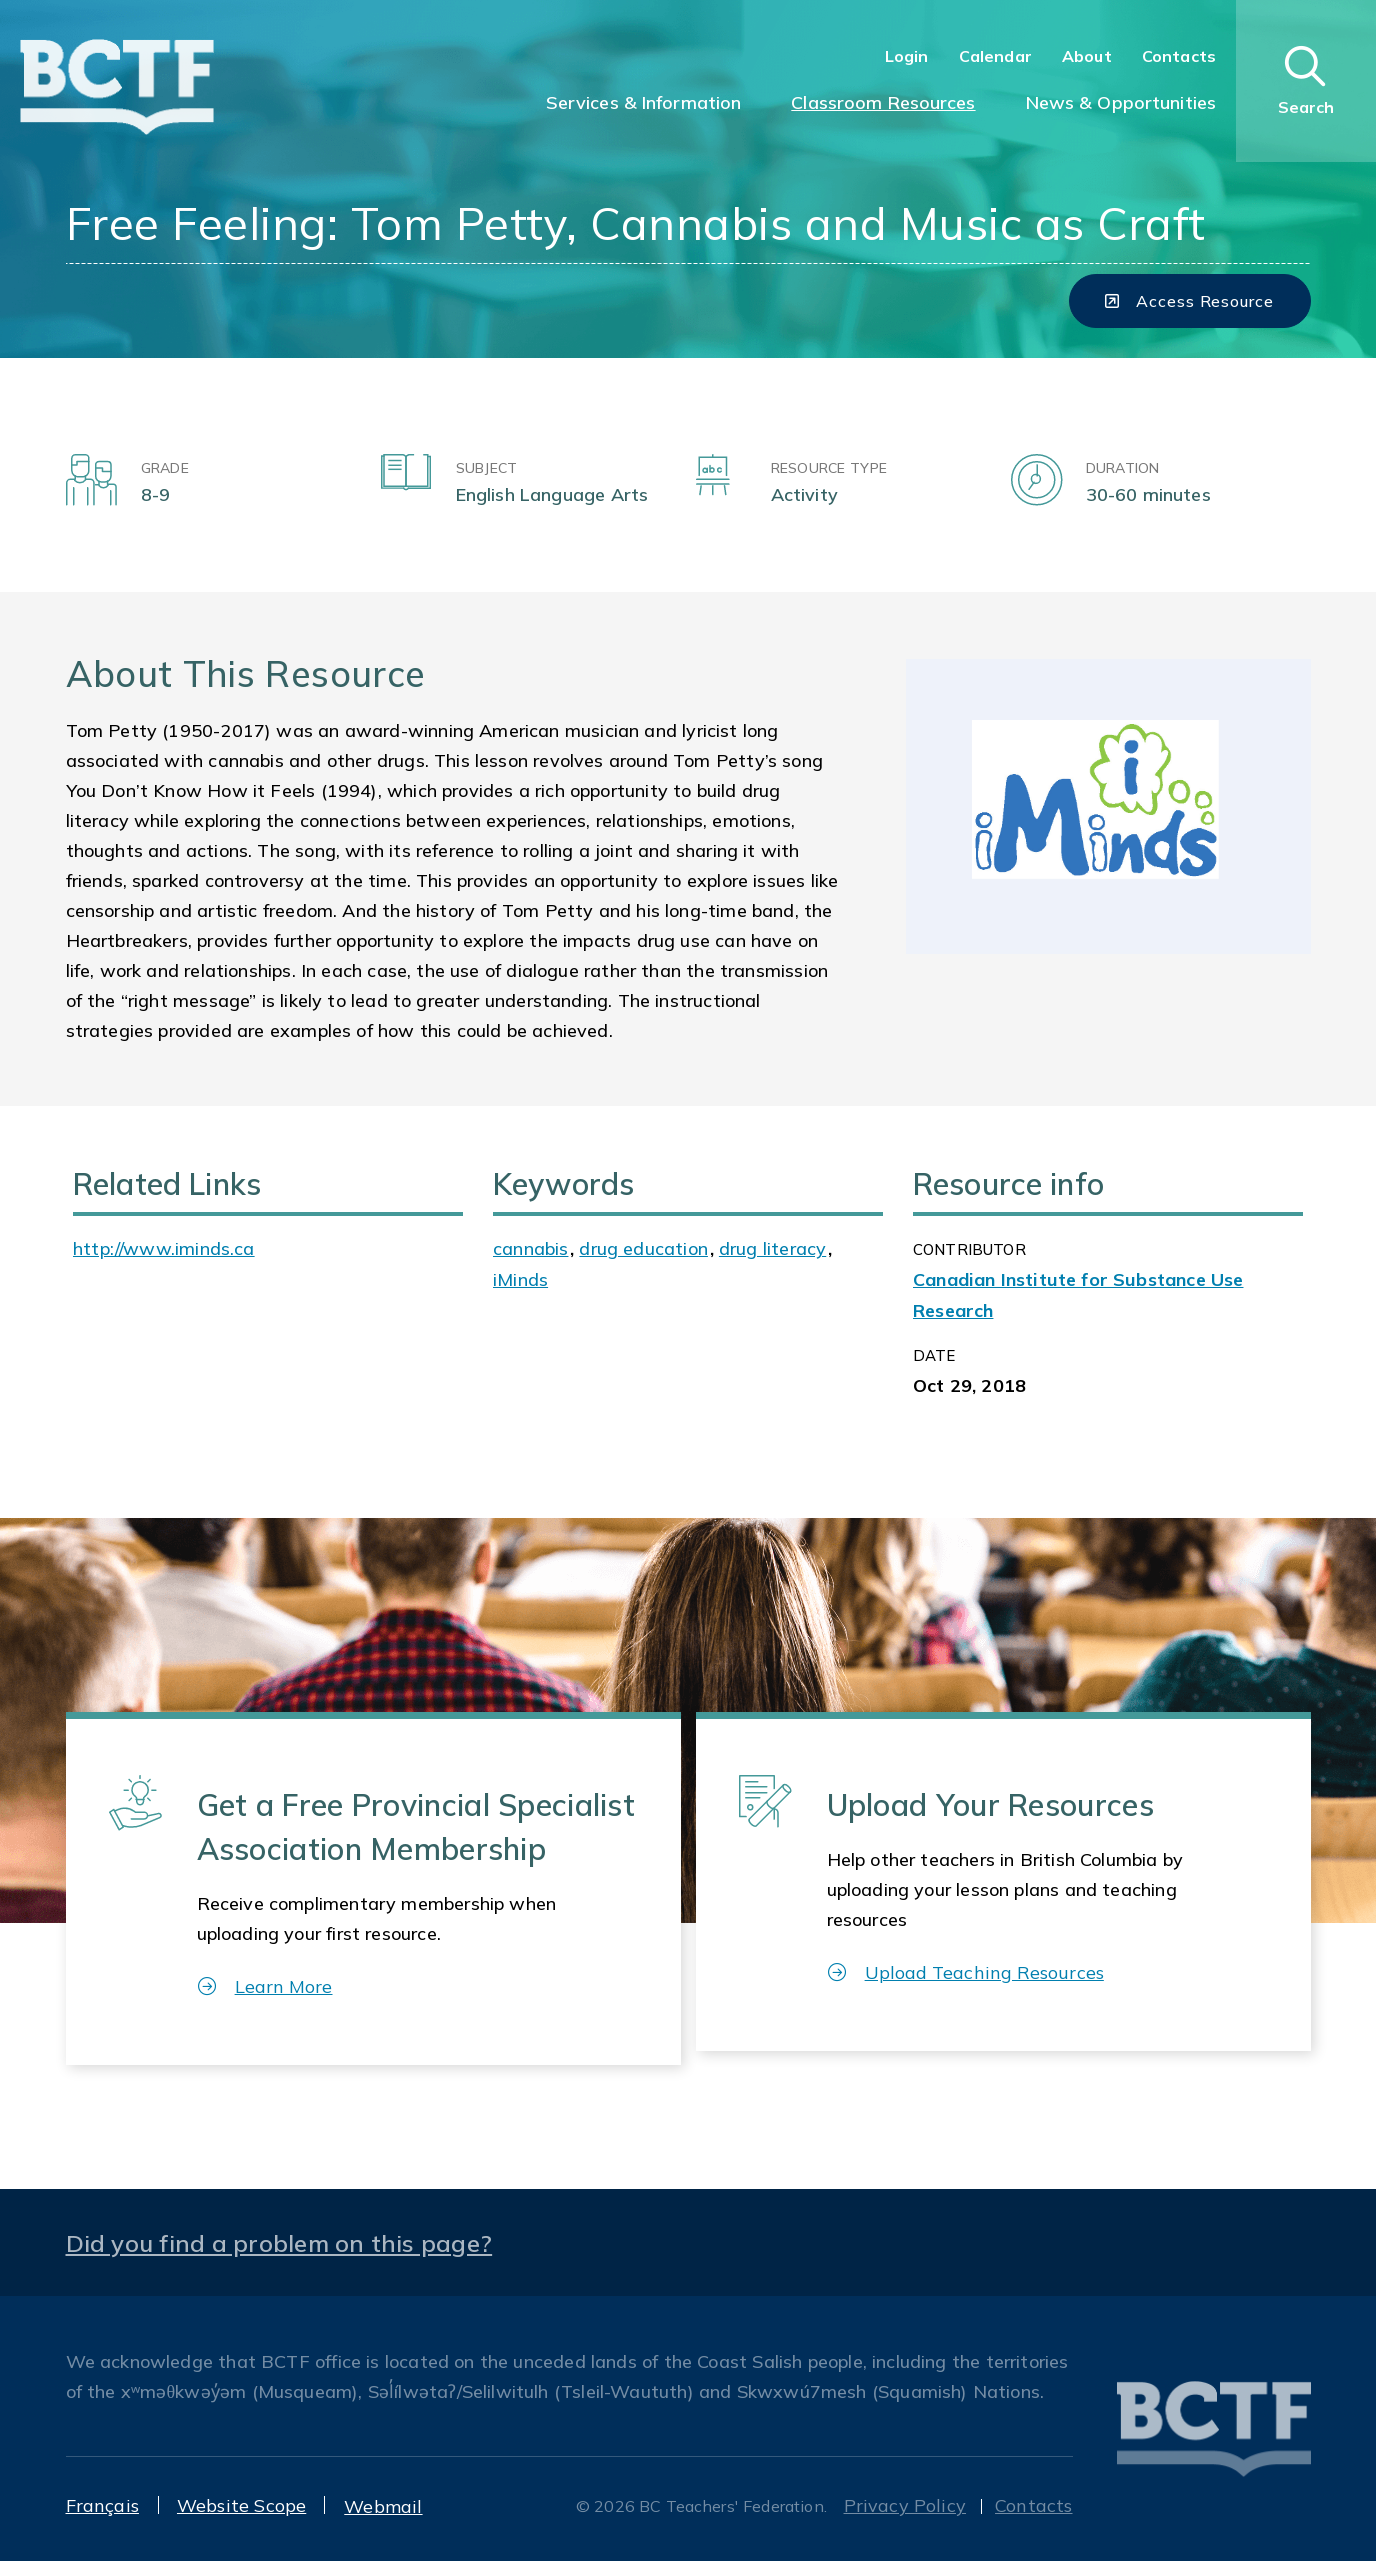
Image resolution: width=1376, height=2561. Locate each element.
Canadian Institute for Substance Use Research (1078, 1294)
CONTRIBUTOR (969, 1249)
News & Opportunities (1121, 102)
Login (907, 56)
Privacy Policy (905, 2505)
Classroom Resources (883, 102)
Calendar (995, 56)
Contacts (1179, 56)
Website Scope (241, 2505)
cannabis (530, 1248)
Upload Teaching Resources (966, 1972)
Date (934, 1355)
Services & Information (644, 102)
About (1087, 56)
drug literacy (772, 1248)
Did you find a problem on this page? (279, 2243)
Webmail (383, 2506)
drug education (643, 1248)
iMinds (520, 1279)
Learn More (265, 1986)
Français (102, 2505)
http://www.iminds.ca (164, 1248)
